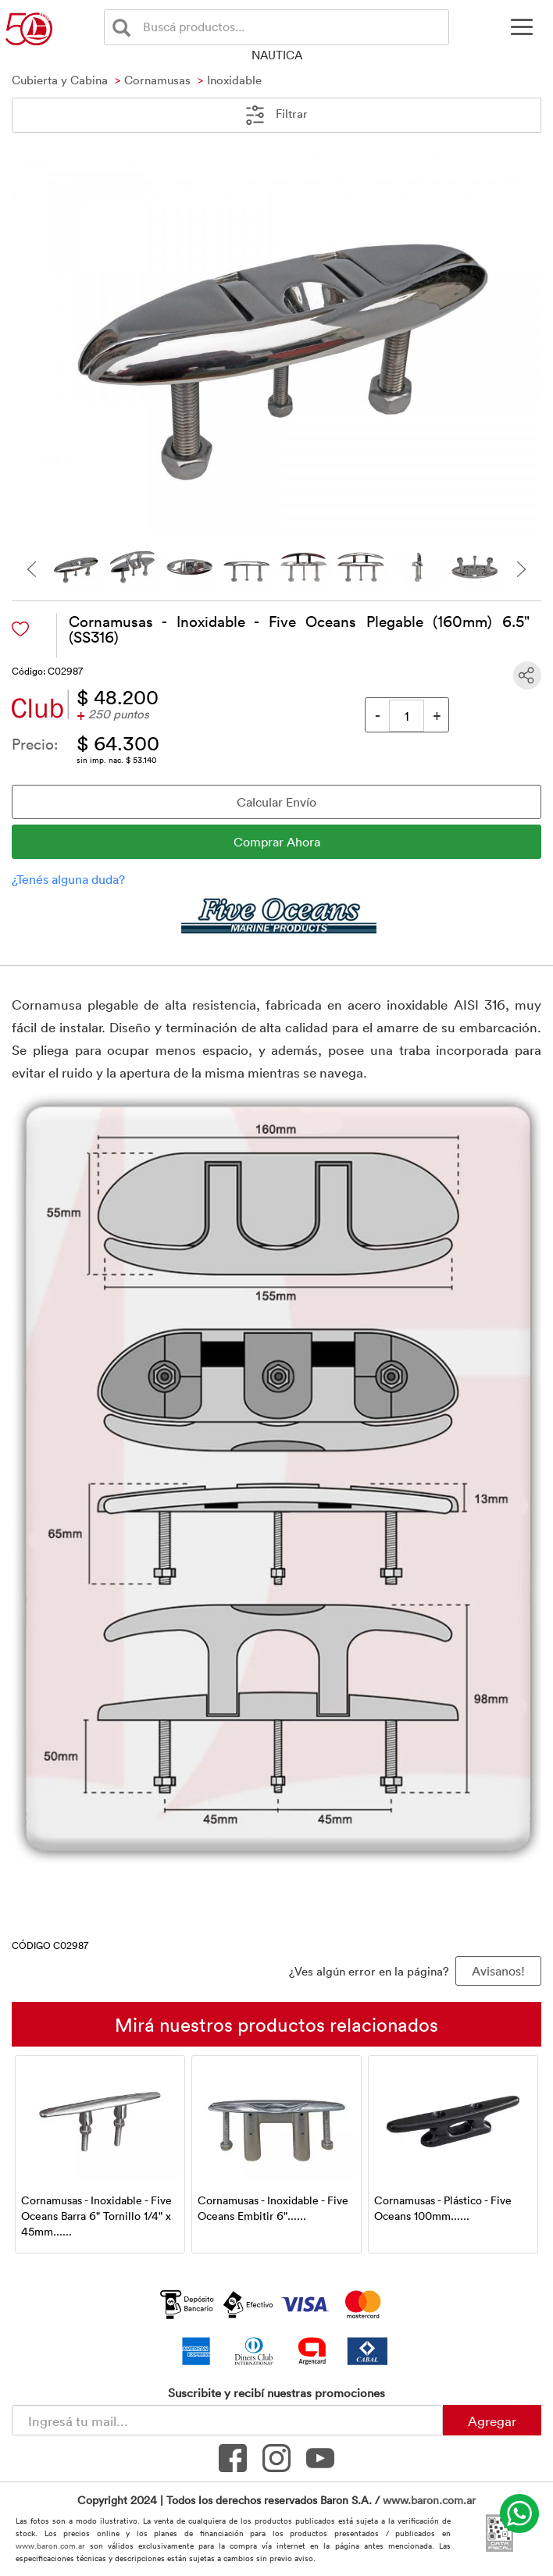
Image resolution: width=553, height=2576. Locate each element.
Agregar (492, 2420)
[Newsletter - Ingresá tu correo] (227, 2420)
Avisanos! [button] (498, 1971)
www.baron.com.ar (429, 2499)
